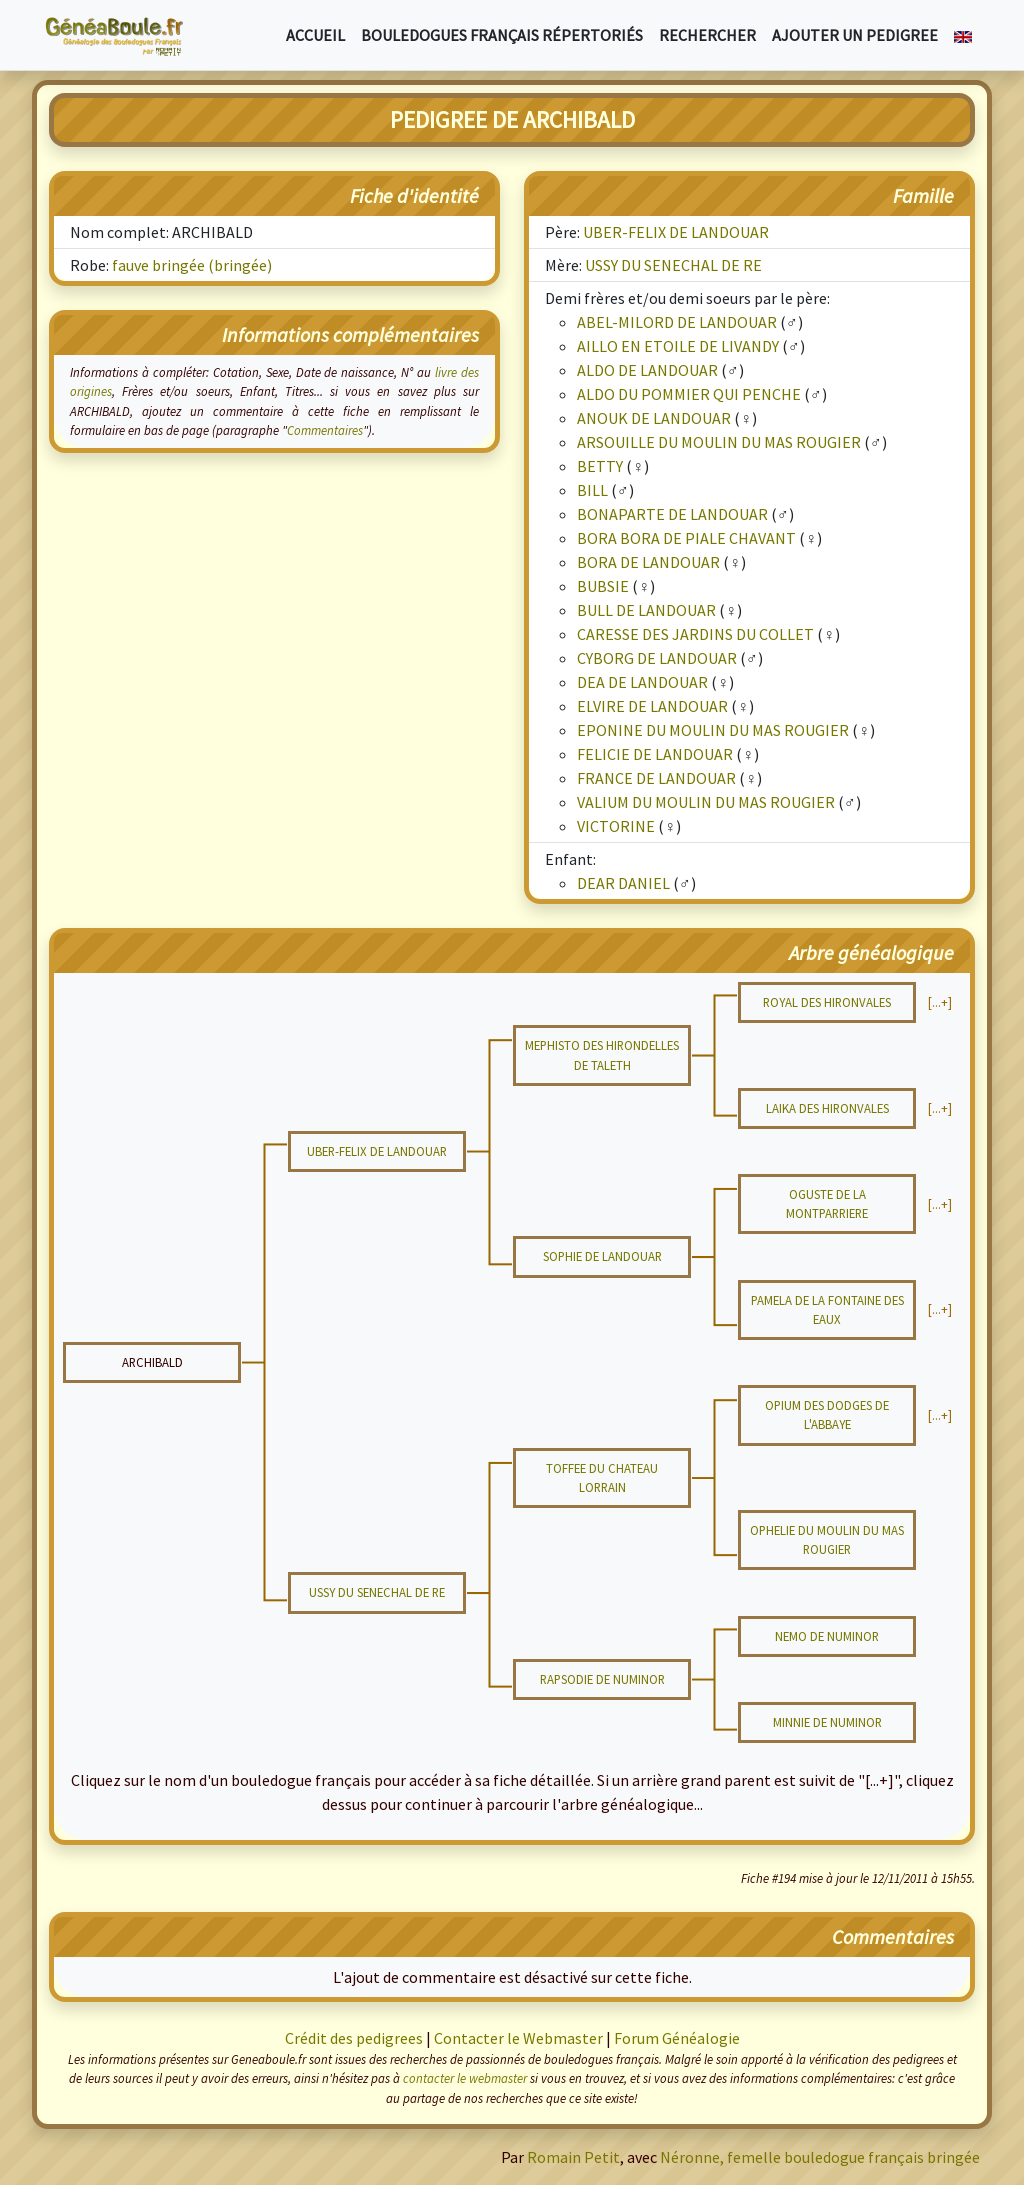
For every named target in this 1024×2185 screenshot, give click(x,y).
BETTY (600, 466)
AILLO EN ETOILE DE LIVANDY (678, 346)
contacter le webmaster (465, 2078)
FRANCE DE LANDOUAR (656, 778)
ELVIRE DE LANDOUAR (652, 706)
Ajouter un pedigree (855, 35)
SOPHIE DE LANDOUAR (602, 1256)
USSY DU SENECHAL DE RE (673, 265)
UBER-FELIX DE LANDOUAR (676, 232)
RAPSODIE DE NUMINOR (602, 1679)
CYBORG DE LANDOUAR (657, 658)
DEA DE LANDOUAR (642, 682)
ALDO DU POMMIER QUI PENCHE (689, 394)
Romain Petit (573, 2157)
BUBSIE (603, 586)
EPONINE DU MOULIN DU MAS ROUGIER (713, 730)
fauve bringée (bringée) (192, 265)
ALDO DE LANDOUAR (647, 370)
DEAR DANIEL (623, 883)
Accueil (315, 35)
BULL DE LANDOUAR (646, 610)
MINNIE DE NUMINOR (827, 1722)
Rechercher (707, 35)
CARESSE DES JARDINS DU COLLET (695, 634)
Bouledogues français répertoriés (502, 35)
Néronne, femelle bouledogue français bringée (820, 2157)
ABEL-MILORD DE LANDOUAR (677, 322)
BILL (592, 490)
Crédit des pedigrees (354, 2038)
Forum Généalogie (677, 2038)
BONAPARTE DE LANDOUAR (672, 514)
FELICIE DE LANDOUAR (655, 754)
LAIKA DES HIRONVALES (827, 1108)
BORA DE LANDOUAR (648, 562)
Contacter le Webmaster (518, 2038)
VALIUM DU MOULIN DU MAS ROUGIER (706, 802)
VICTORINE (616, 826)
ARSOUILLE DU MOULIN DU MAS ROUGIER (719, 442)
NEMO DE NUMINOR (827, 1636)
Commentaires (325, 430)
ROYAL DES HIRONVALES (827, 1002)
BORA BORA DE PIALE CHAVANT (686, 538)
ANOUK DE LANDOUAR (654, 418)
